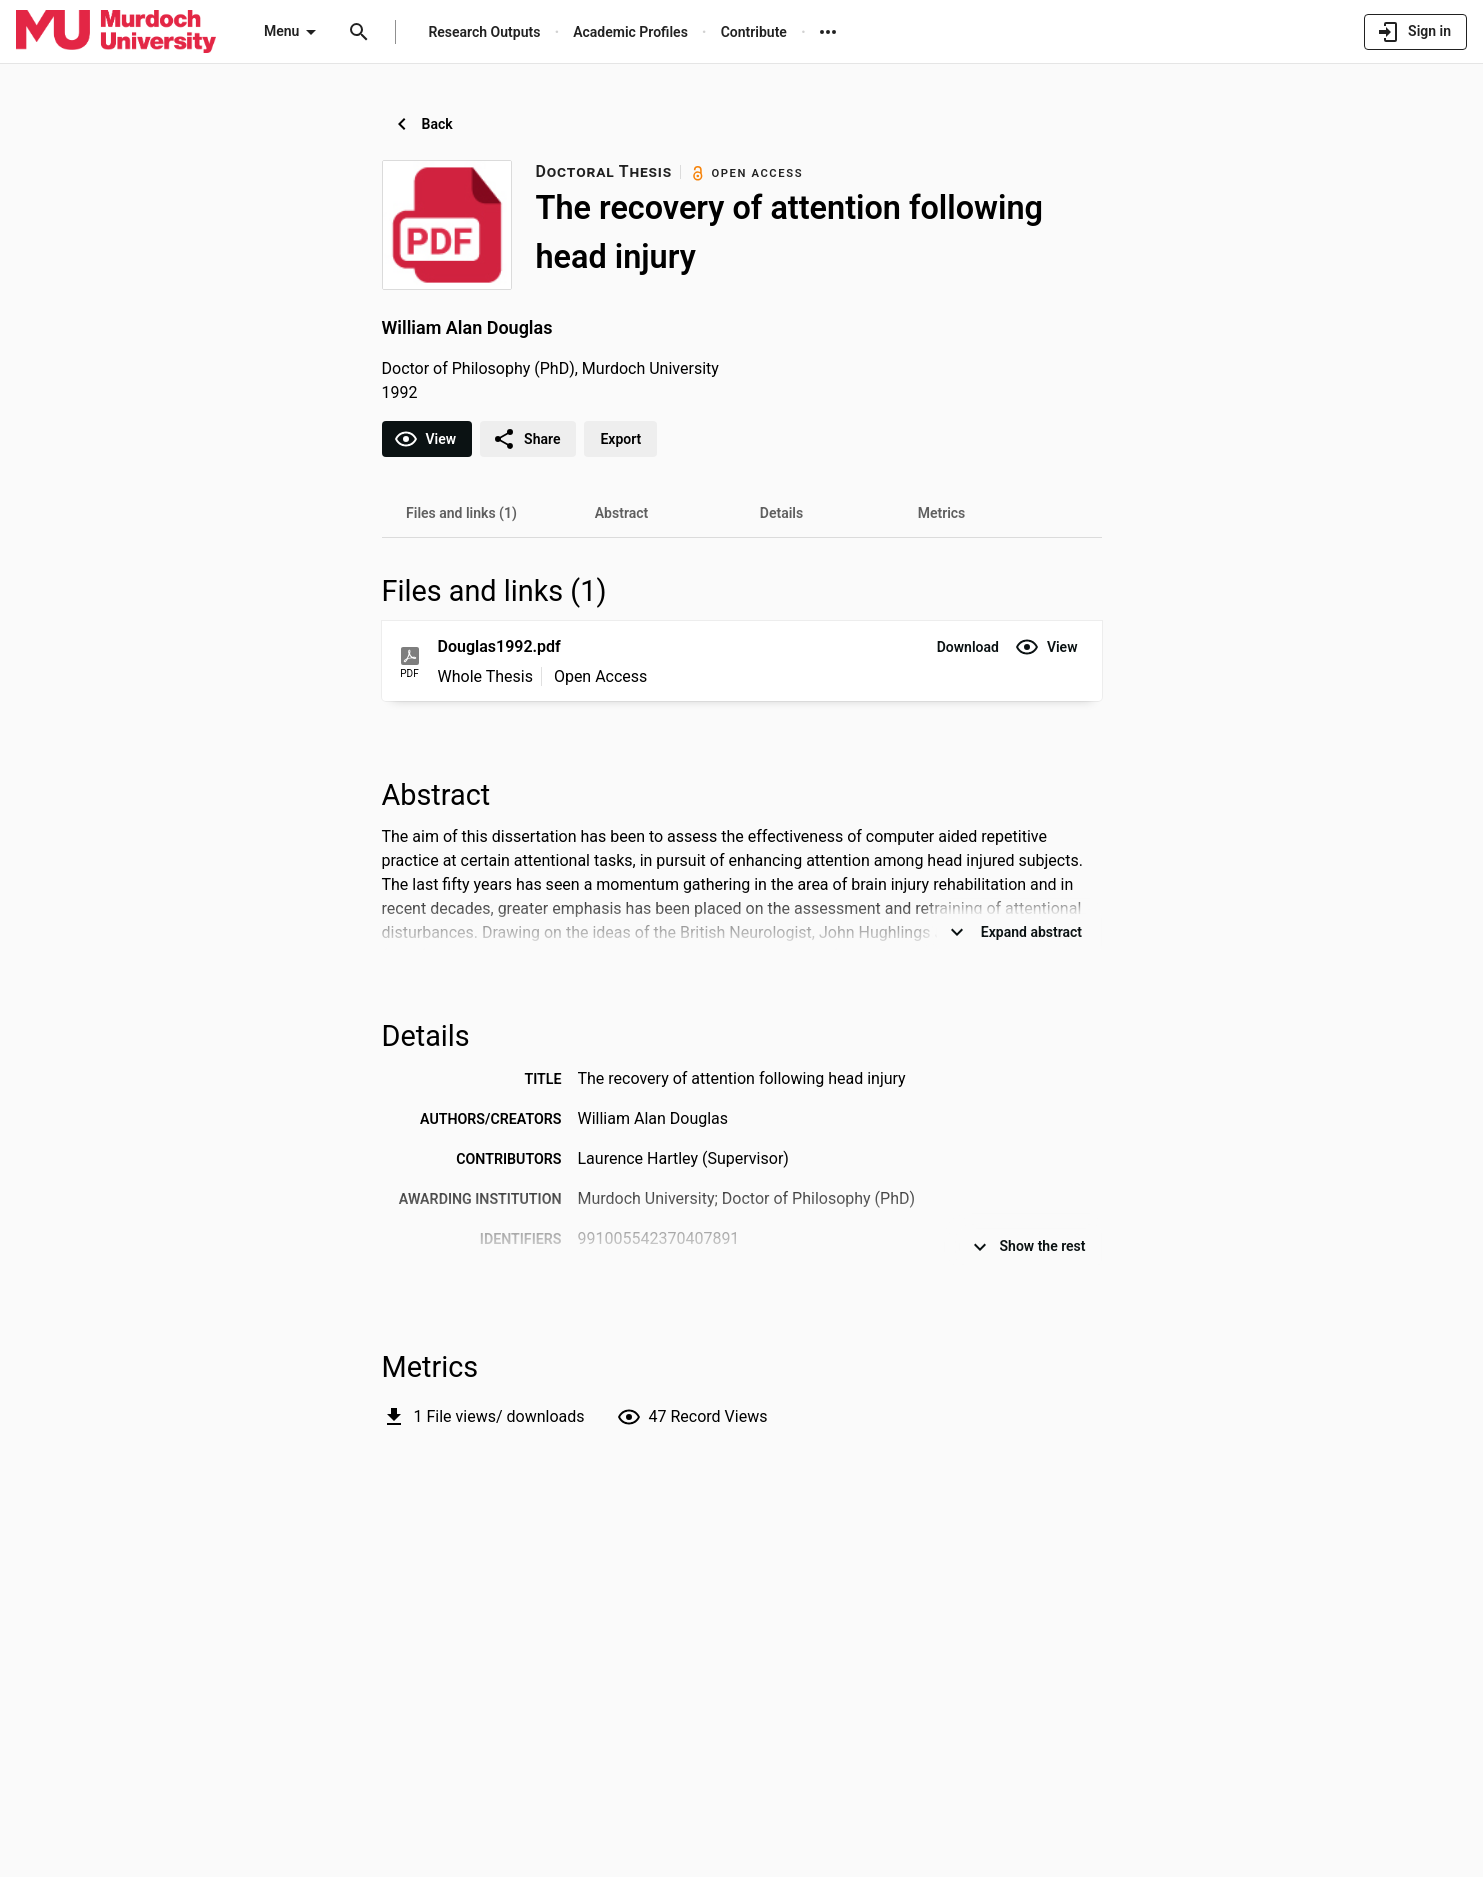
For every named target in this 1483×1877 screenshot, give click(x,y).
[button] (968, 647)
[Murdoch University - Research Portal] (116, 31)
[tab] (462, 513)
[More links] (828, 32)
